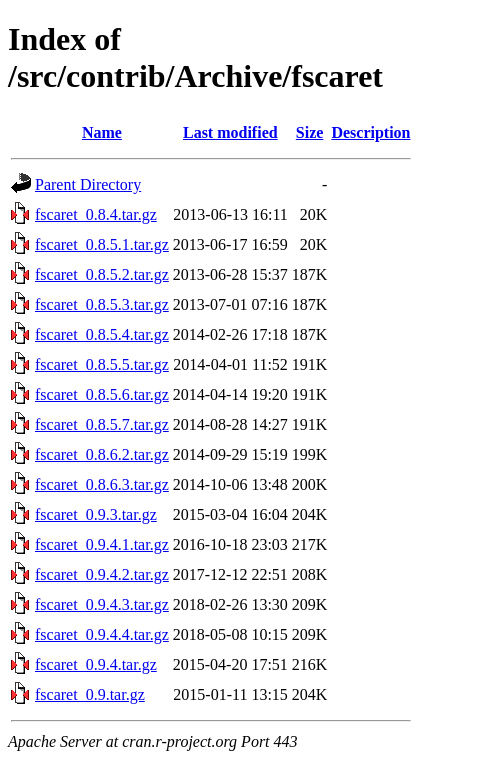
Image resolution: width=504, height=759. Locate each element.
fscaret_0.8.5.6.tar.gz (102, 394)
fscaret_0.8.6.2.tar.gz (102, 454)
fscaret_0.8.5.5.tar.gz (102, 364)
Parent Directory (88, 184)
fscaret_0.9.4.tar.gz (96, 664)
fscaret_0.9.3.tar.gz (96, 514)
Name (102, 132)
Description (370, 132)
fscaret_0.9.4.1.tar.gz (102, 544)
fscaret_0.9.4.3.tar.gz (102, 604)
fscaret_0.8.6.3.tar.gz (102, 484)
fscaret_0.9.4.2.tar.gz (102, 574)
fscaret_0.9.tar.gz (90, 694)
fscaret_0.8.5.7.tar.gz (102, 424)
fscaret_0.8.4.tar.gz (96, 214)
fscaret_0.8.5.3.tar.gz (102, 304)
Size (310, 132)
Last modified (230, 132)
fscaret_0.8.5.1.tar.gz (102, 244)
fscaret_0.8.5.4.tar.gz (102, 334)
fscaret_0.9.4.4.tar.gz (102, 634)
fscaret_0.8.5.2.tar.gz (102, 274)
